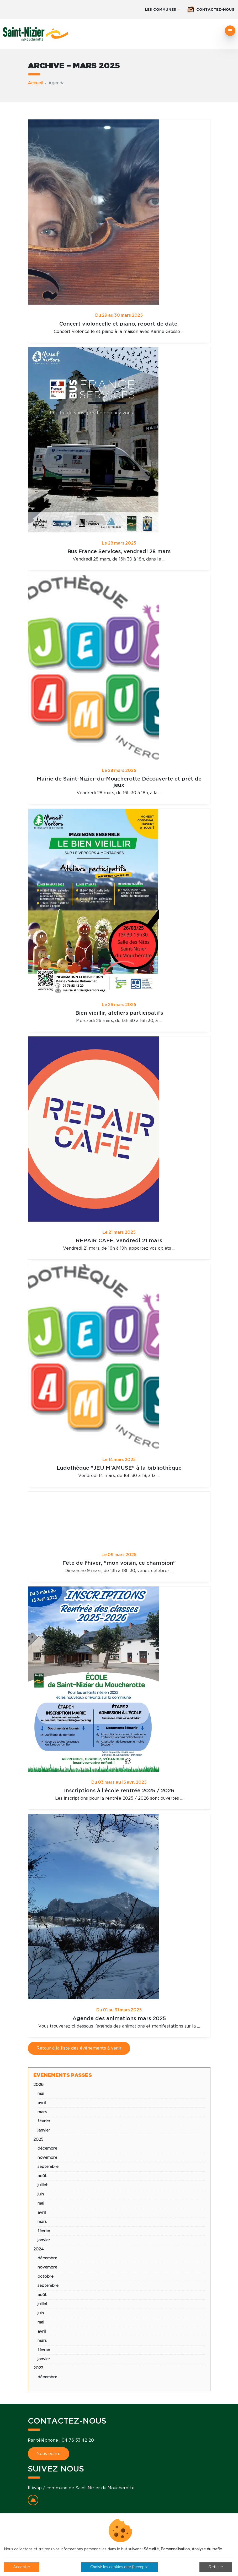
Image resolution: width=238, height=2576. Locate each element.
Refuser (216, 2567)
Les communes (161, 10)
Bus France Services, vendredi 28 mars (119, 551)
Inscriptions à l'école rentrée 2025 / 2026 (119, 1790)
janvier (44, 2130)
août (42, 2176)
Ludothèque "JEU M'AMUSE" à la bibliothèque (119, 1468)
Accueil (35, 83)
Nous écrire (48, 2454)
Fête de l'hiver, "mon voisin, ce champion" (119, 1563)
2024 (38, 2249)
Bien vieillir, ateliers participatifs (119, 1013)
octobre (46, 2276)
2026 (38, 2085)
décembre (47, 2148)
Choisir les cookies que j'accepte (119, 2567)
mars (42, 2112)
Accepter (21, 2567)
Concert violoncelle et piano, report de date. (119, 324)
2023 (38, 2368)
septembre (48, 2167)
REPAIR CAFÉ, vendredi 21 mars (119, 1240)
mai (41, 2094)
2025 (38, 2139)
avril (42, 2103)
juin (41, 2194)
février (44, 2121)
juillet (43, 2185)
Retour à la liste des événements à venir (78, 2048)
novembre (47, 2158)
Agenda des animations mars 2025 (119, 2018)
